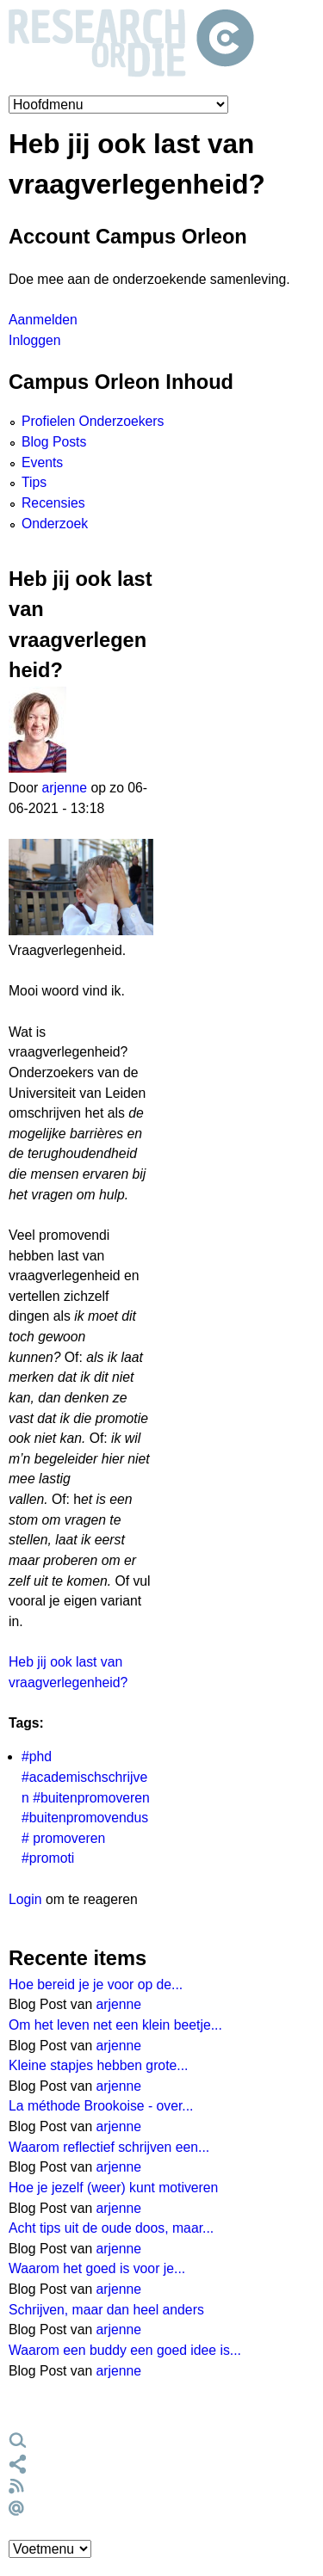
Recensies (53, 503)
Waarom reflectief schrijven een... (109, 2147)
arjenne (65, 787)
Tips (34, 482)
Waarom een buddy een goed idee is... (125, 2350)
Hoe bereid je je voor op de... (96, 1984)
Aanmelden (43, 319)
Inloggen (34, 340)
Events (42, 462)
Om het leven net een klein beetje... (115, 2025)
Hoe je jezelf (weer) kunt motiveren (113, 2187)
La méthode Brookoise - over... (101, 2105)
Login (25, 1899)
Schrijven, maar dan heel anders (106, 2309)
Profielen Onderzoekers (93, 421)
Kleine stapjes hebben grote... (98, 2065)
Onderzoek (55, 523)
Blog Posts (54, 441)
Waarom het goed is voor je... (97, 2268)
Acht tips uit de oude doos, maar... (111, 2228)
